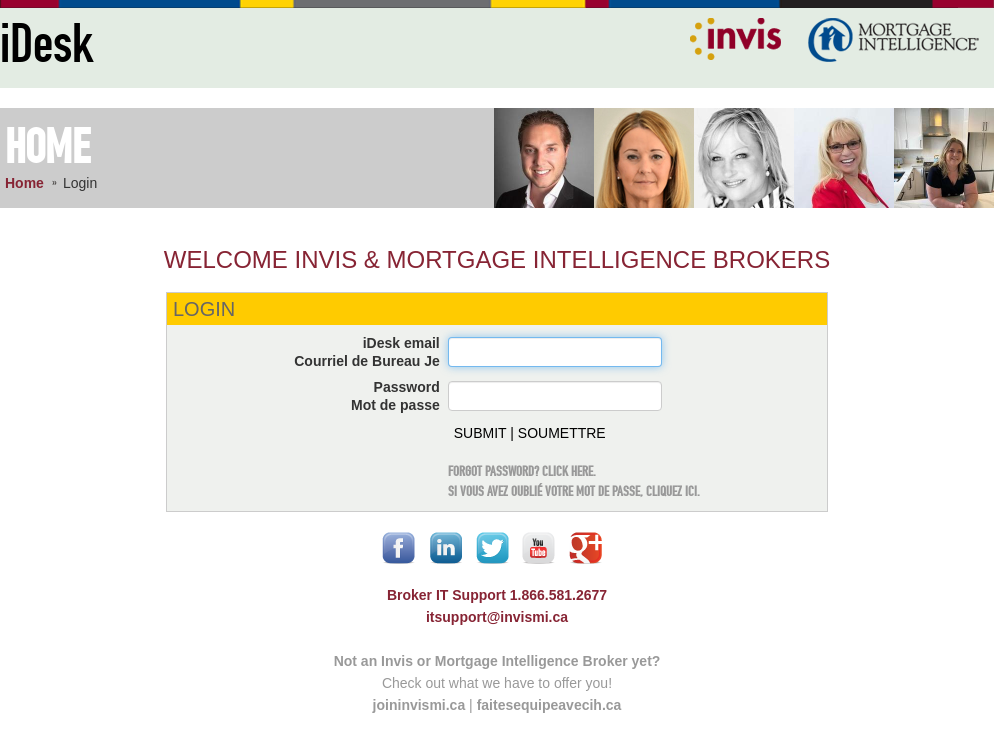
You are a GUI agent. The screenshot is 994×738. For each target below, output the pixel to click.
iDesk (46, 45)
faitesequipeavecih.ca (549, 705)
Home (24, 183)
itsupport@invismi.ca (497, 617)
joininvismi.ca (419, 705)
